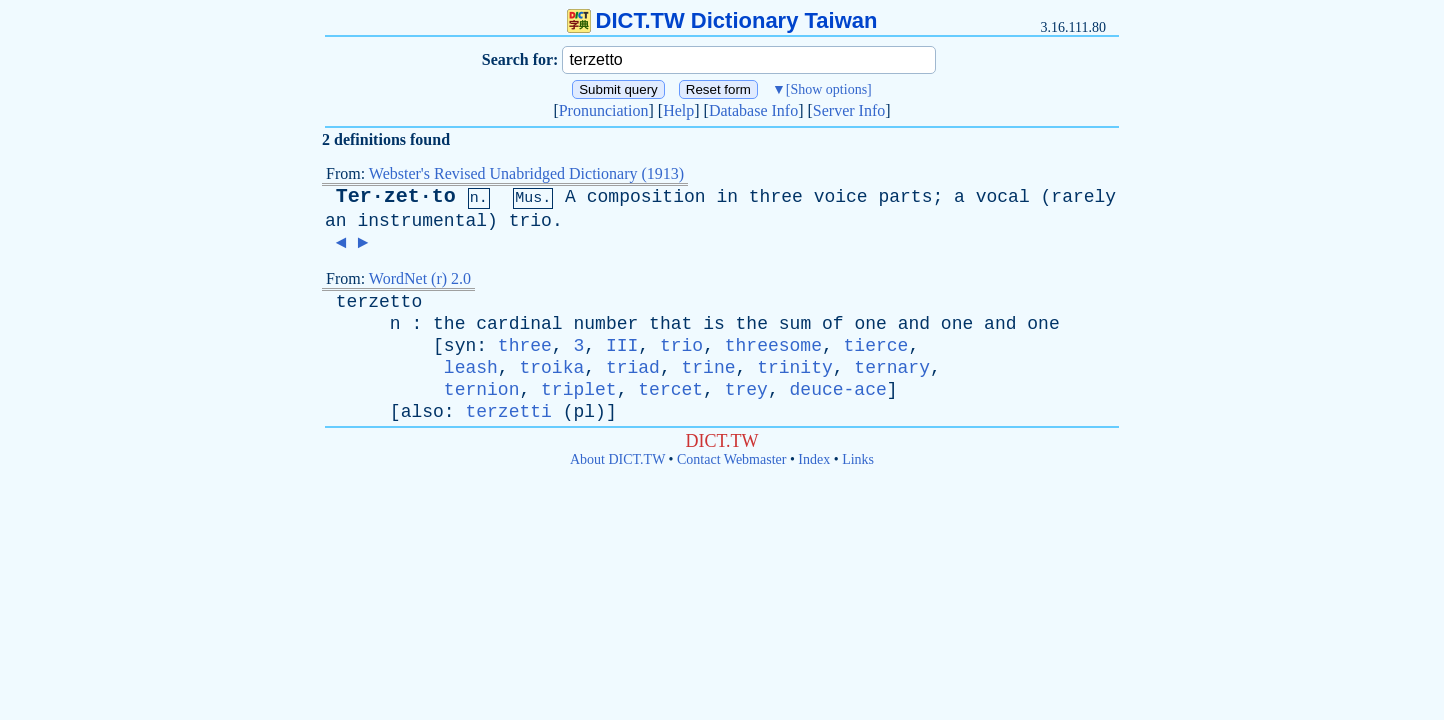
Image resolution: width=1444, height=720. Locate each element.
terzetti (508, 412)
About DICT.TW (617, 459)
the (449, 324)
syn (460, 346)
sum (795, 324)
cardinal (519, 324)
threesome (773, 346)
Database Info (753, 110)
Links (858, 459)
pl (584, 412)
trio (530, 221)
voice (841, 197)
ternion (482, 390)
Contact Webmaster (731, 459)
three (776, 197)
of (833, 324)
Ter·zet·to (396, 196)
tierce (876, 346)
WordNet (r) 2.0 (420, 278)
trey (746, 390)
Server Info (849, 110)
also (422, 412)
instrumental (422, 221)
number (605, 324)
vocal (1003, 197)
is (714, 324)
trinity (795, 368)
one (870, 324)
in (727, 197)
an (336, 221)
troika (551, 368)
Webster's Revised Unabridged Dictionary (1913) (526, 173)
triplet (579, 390)
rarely (1083, 197)
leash (471, 368)
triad (633, 368)
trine (709, 368)
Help (678, 110)
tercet (670, 390)
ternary (892, 368)
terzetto (379, 302)
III (622, 346)
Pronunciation (604, 110)
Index (814, 459)
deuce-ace (838, 390)
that (670, 324)
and (914, 324)
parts (905, 197)
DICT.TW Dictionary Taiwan (722, 20)
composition (646, 197)
